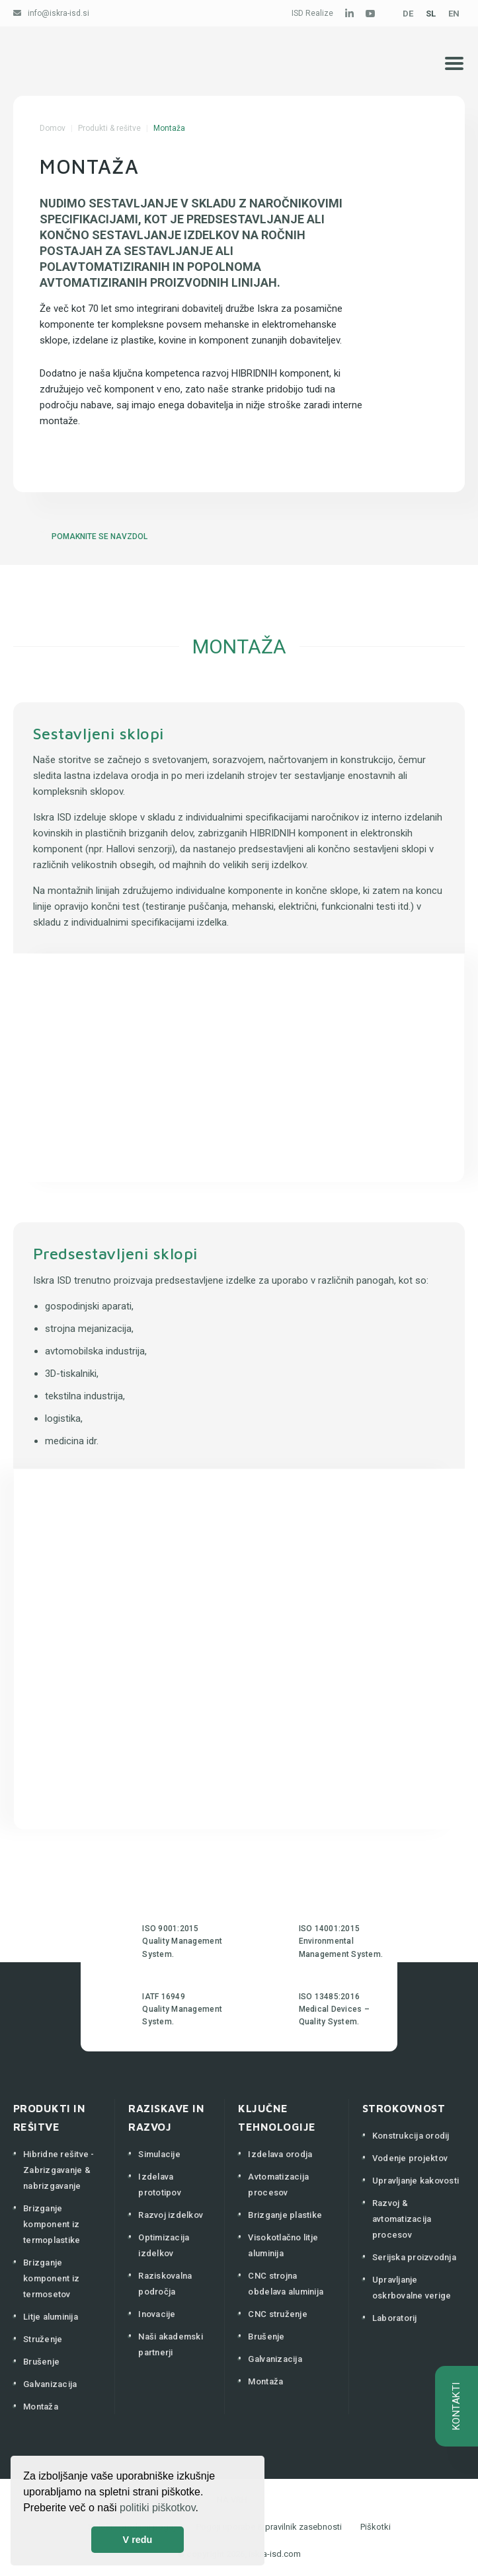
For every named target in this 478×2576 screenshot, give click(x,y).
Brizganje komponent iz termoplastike (51, 2224)
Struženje (42, 2339)
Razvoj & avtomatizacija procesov (402, 2219)
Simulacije (159, 2154)
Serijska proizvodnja (414, 2257)
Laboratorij (394, 2318)
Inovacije (156, 2314)
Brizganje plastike (285, 2215)
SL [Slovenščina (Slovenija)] (431, 13)
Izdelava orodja (280, 2154)
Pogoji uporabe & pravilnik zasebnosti (269, 2527)
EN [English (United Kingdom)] (453, 13)
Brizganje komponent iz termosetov (51, 2278)
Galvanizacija (50, 2384)
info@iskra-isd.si (58, 13)
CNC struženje (277, 2314)
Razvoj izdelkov (170, 2215)
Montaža (40, 2406)
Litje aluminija (50, 2317)
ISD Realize (312, 13)
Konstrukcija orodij (411, 2136)
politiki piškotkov (157, 2507)
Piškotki (375, 2527)
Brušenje (41, 2362)
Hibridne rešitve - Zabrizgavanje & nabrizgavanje (59, 2170)
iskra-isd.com (275, 2554)
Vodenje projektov (410, 2158)
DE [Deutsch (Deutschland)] (408, 13)
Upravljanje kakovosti (415, 2181)
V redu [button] (138, 2539)
